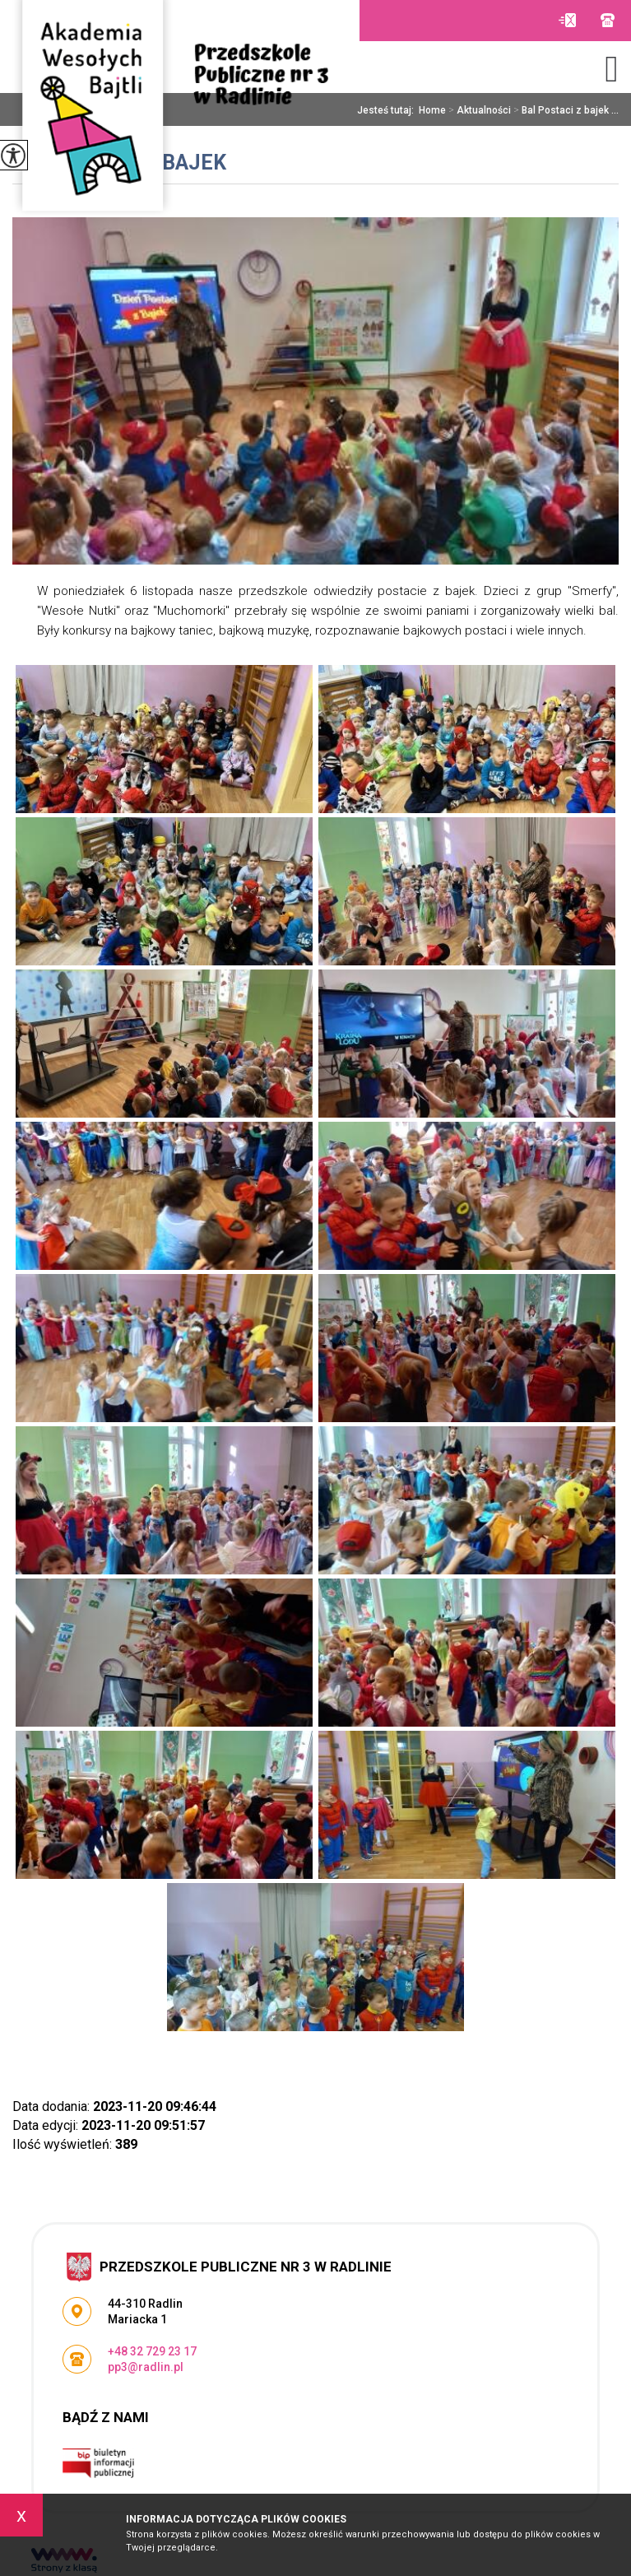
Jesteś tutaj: (388, 110)
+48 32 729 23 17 (608, 20)
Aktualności (478, 110)
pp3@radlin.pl (567, 20)
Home (432, 110)
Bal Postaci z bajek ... (565, 110)
